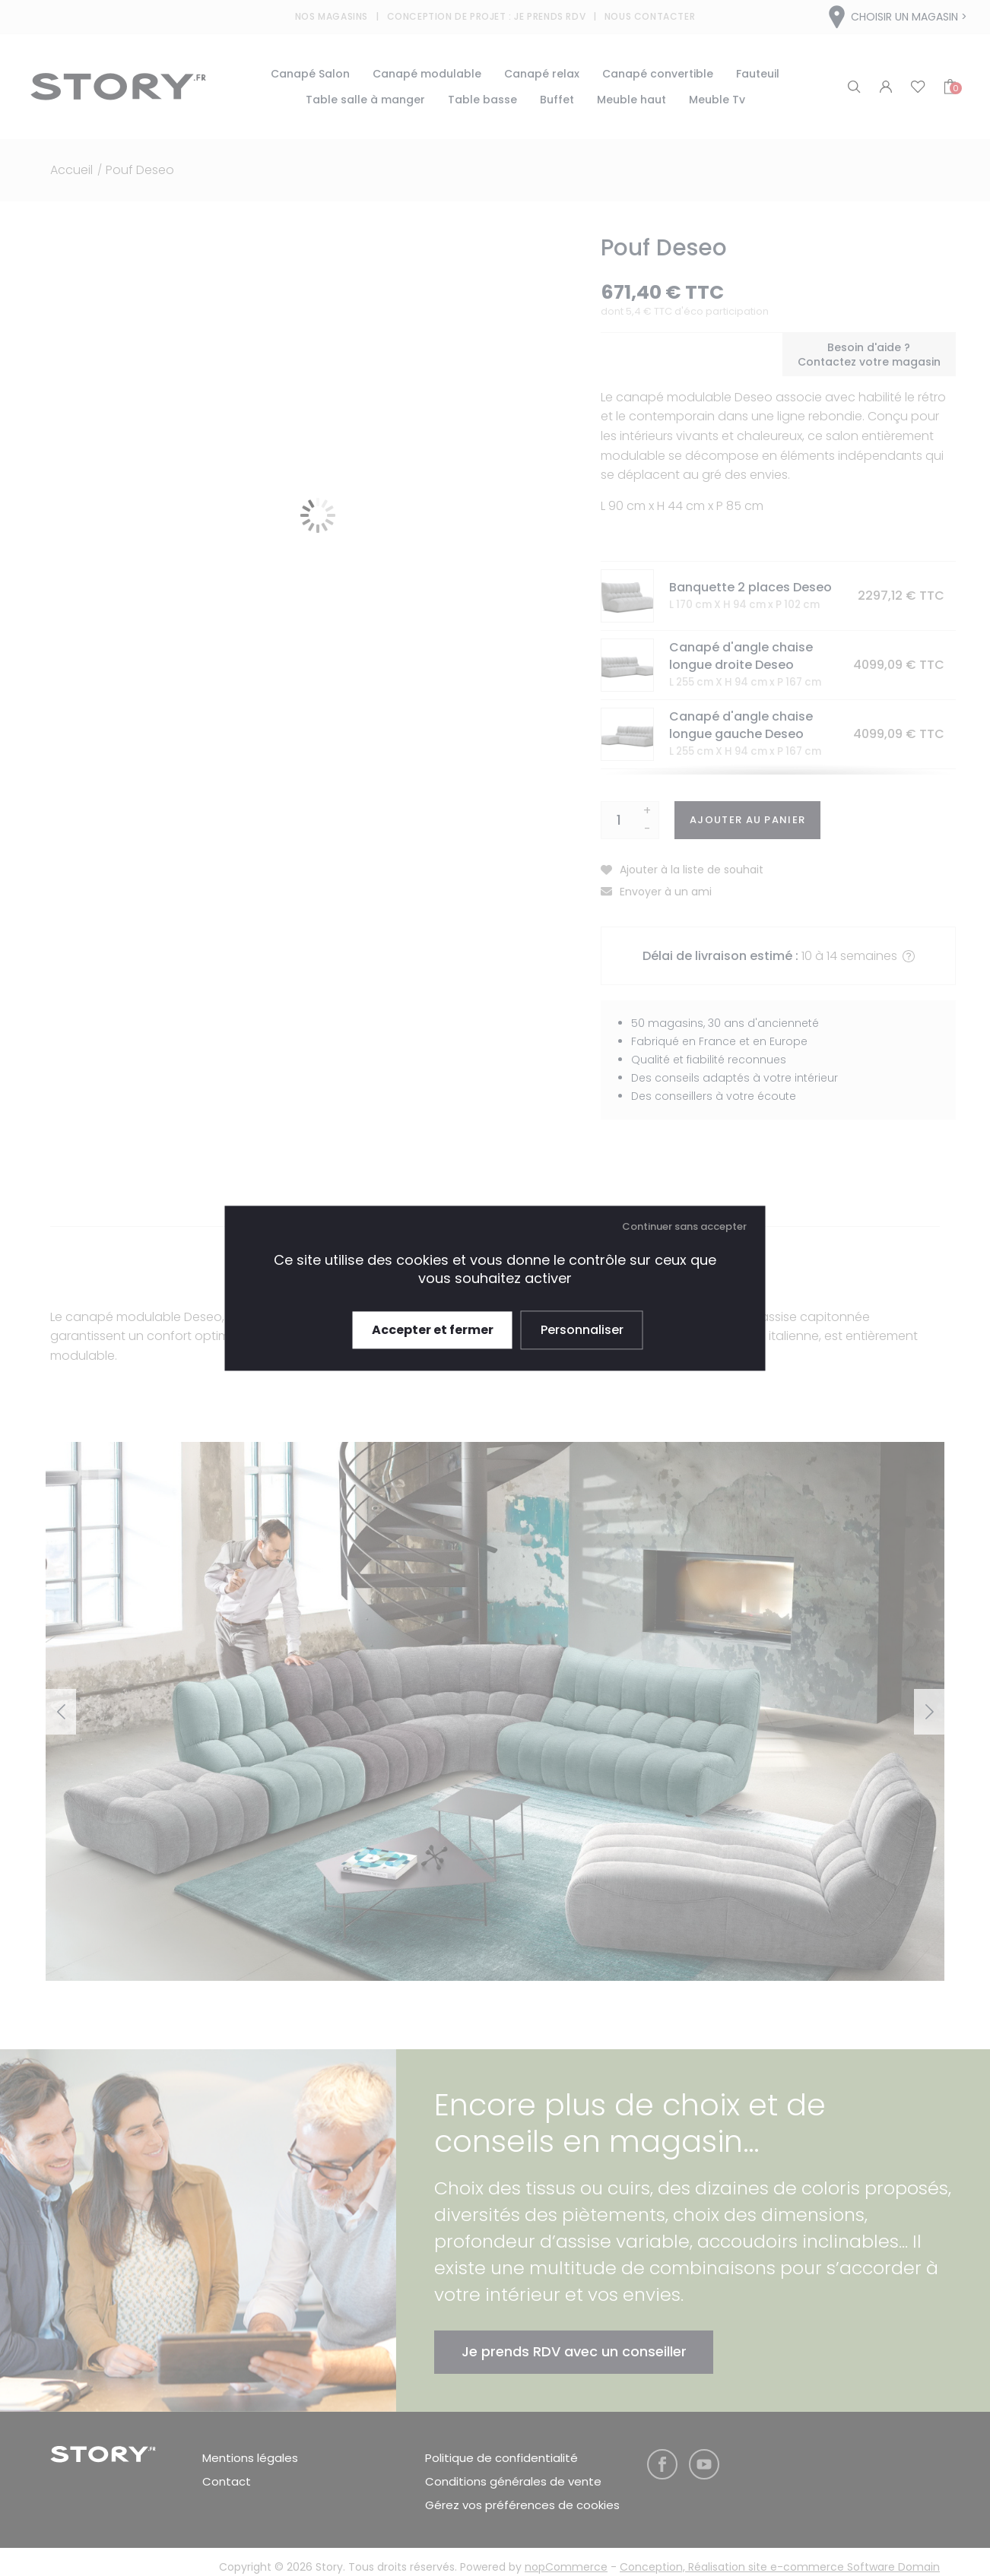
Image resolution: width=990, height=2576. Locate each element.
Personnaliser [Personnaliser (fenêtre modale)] (582, 1330)
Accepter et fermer (432, 1330)
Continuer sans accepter (684, 1226)
